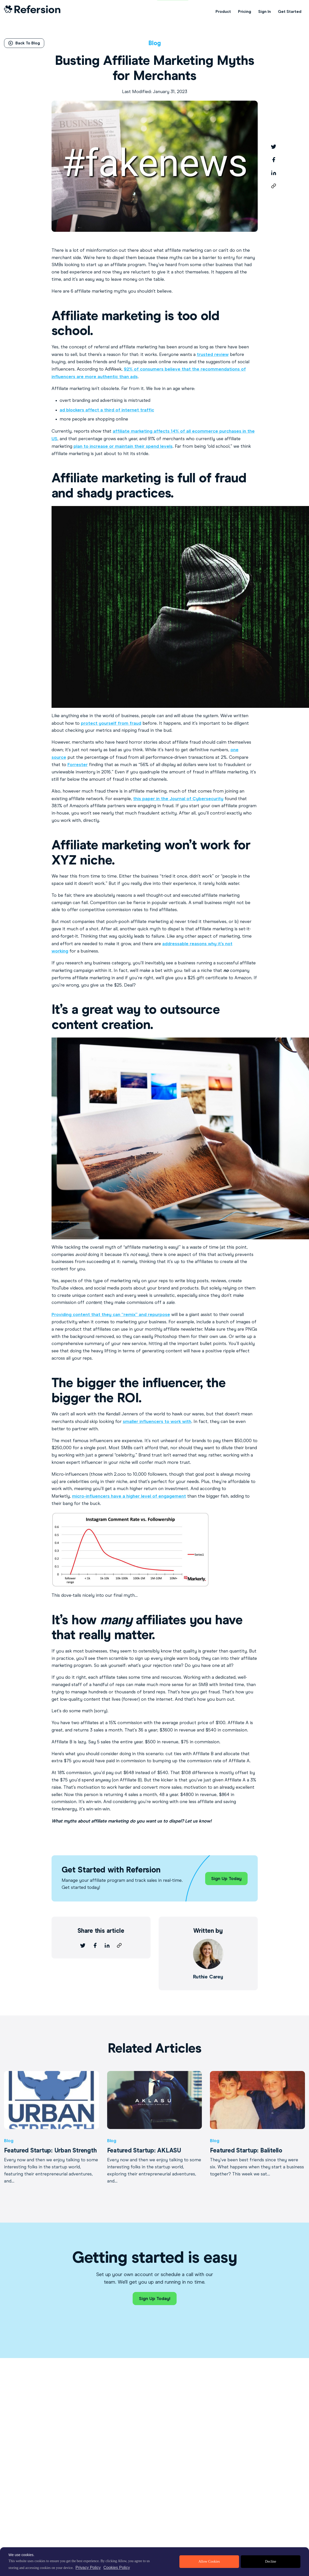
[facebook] (274, 160)
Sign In (264, 11)
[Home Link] (32, 11)
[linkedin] (274, 173)
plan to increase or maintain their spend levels (123, 446)
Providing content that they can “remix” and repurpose (111, 1314)
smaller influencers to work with (157, 1421)
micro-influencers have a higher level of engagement (129, 1496)
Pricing (244, 11)
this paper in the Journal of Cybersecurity (178, 798)
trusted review (213, 354)
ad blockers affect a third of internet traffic (107, 410)
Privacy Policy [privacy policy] (88, 2567)
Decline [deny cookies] (270, 2561)
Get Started (289, 11)
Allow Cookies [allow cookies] (209, 2561)
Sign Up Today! (154, 2298)
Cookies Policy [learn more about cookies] (116, 2567)
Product (223, 11)
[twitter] (274, 147)
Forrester (77, 764)
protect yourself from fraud (111, 723)
